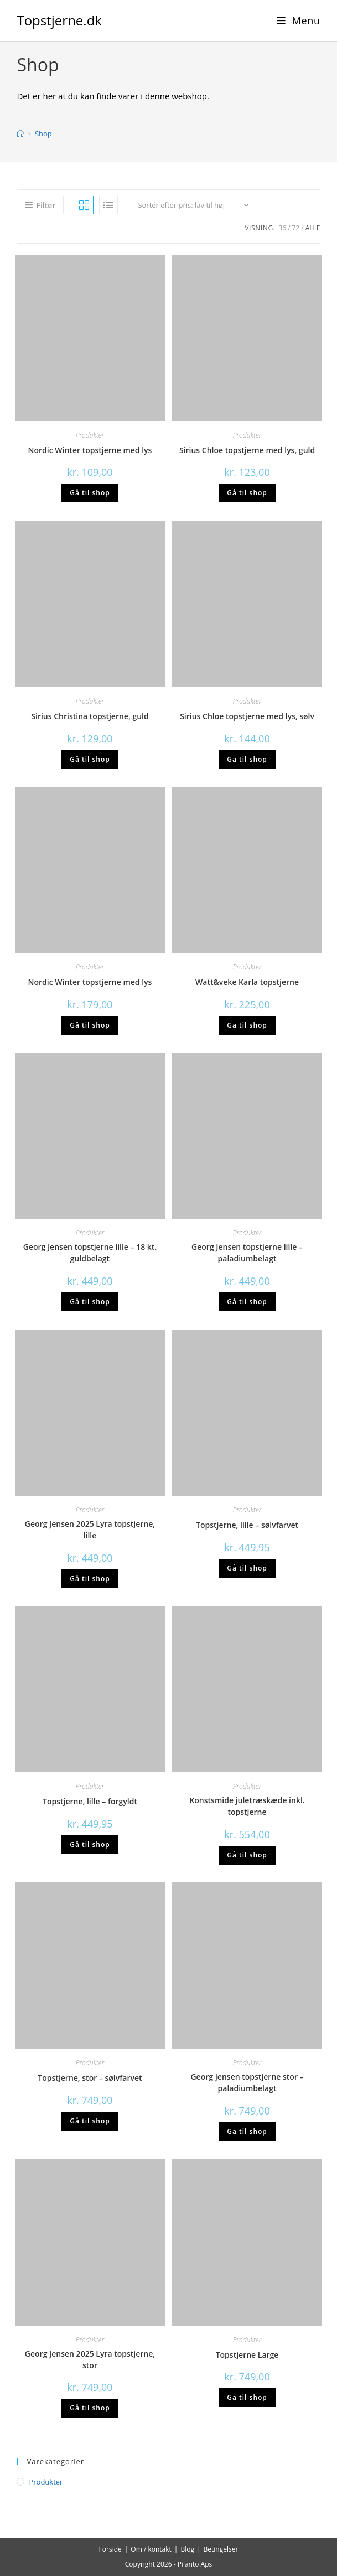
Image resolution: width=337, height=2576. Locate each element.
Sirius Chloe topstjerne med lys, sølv (247, 716)
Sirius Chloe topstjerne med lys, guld (247, 450)
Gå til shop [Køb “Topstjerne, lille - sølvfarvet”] (247, 1568)
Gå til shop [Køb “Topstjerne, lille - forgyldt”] (90, 1844)
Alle (312, 228)
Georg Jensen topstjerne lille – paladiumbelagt (247, 1252)
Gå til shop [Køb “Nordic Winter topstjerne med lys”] (90, 492)
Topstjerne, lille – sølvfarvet (247, 1525)
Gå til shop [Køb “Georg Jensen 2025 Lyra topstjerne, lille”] (90, 1578)
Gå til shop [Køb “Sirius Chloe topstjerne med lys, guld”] (247, 492)
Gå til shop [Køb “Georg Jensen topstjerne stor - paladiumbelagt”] (247, 2131)
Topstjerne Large (247, 2354)
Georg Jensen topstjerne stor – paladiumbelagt (246, 2082)
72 (296, 228)
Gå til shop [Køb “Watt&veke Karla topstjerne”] (247, 1025)
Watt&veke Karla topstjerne (247, 982)
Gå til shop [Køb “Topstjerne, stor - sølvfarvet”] (90, 2121)
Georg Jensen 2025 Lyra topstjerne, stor (90, 2359)
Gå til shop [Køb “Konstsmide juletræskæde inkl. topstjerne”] (247, 1855)
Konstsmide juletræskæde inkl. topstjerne (246, 1806)
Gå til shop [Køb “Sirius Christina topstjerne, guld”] (90, 759)
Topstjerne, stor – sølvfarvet (90, 2077)
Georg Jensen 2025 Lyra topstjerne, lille (90, 1529)
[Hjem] (20, 133)
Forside (110, 2549)
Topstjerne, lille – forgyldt (90, 1801)
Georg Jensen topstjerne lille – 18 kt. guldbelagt (90, 1252)
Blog (187, 2549)
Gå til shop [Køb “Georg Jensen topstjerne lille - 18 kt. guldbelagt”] (90, 1301)
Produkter (90, 435)
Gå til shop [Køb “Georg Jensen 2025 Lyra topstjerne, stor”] (90, 2408)
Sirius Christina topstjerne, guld (89, 716)
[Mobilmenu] (298, 20)
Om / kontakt (151, 2549)
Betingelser (221, 2549)
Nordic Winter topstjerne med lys (90, 450)
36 (282, 228)
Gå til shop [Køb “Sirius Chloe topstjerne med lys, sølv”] (247, 759)
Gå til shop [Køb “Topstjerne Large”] (247, 2397)
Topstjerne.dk (59, 20)
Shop (43, 133)
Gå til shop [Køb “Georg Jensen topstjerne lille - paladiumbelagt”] (247, 1301)
